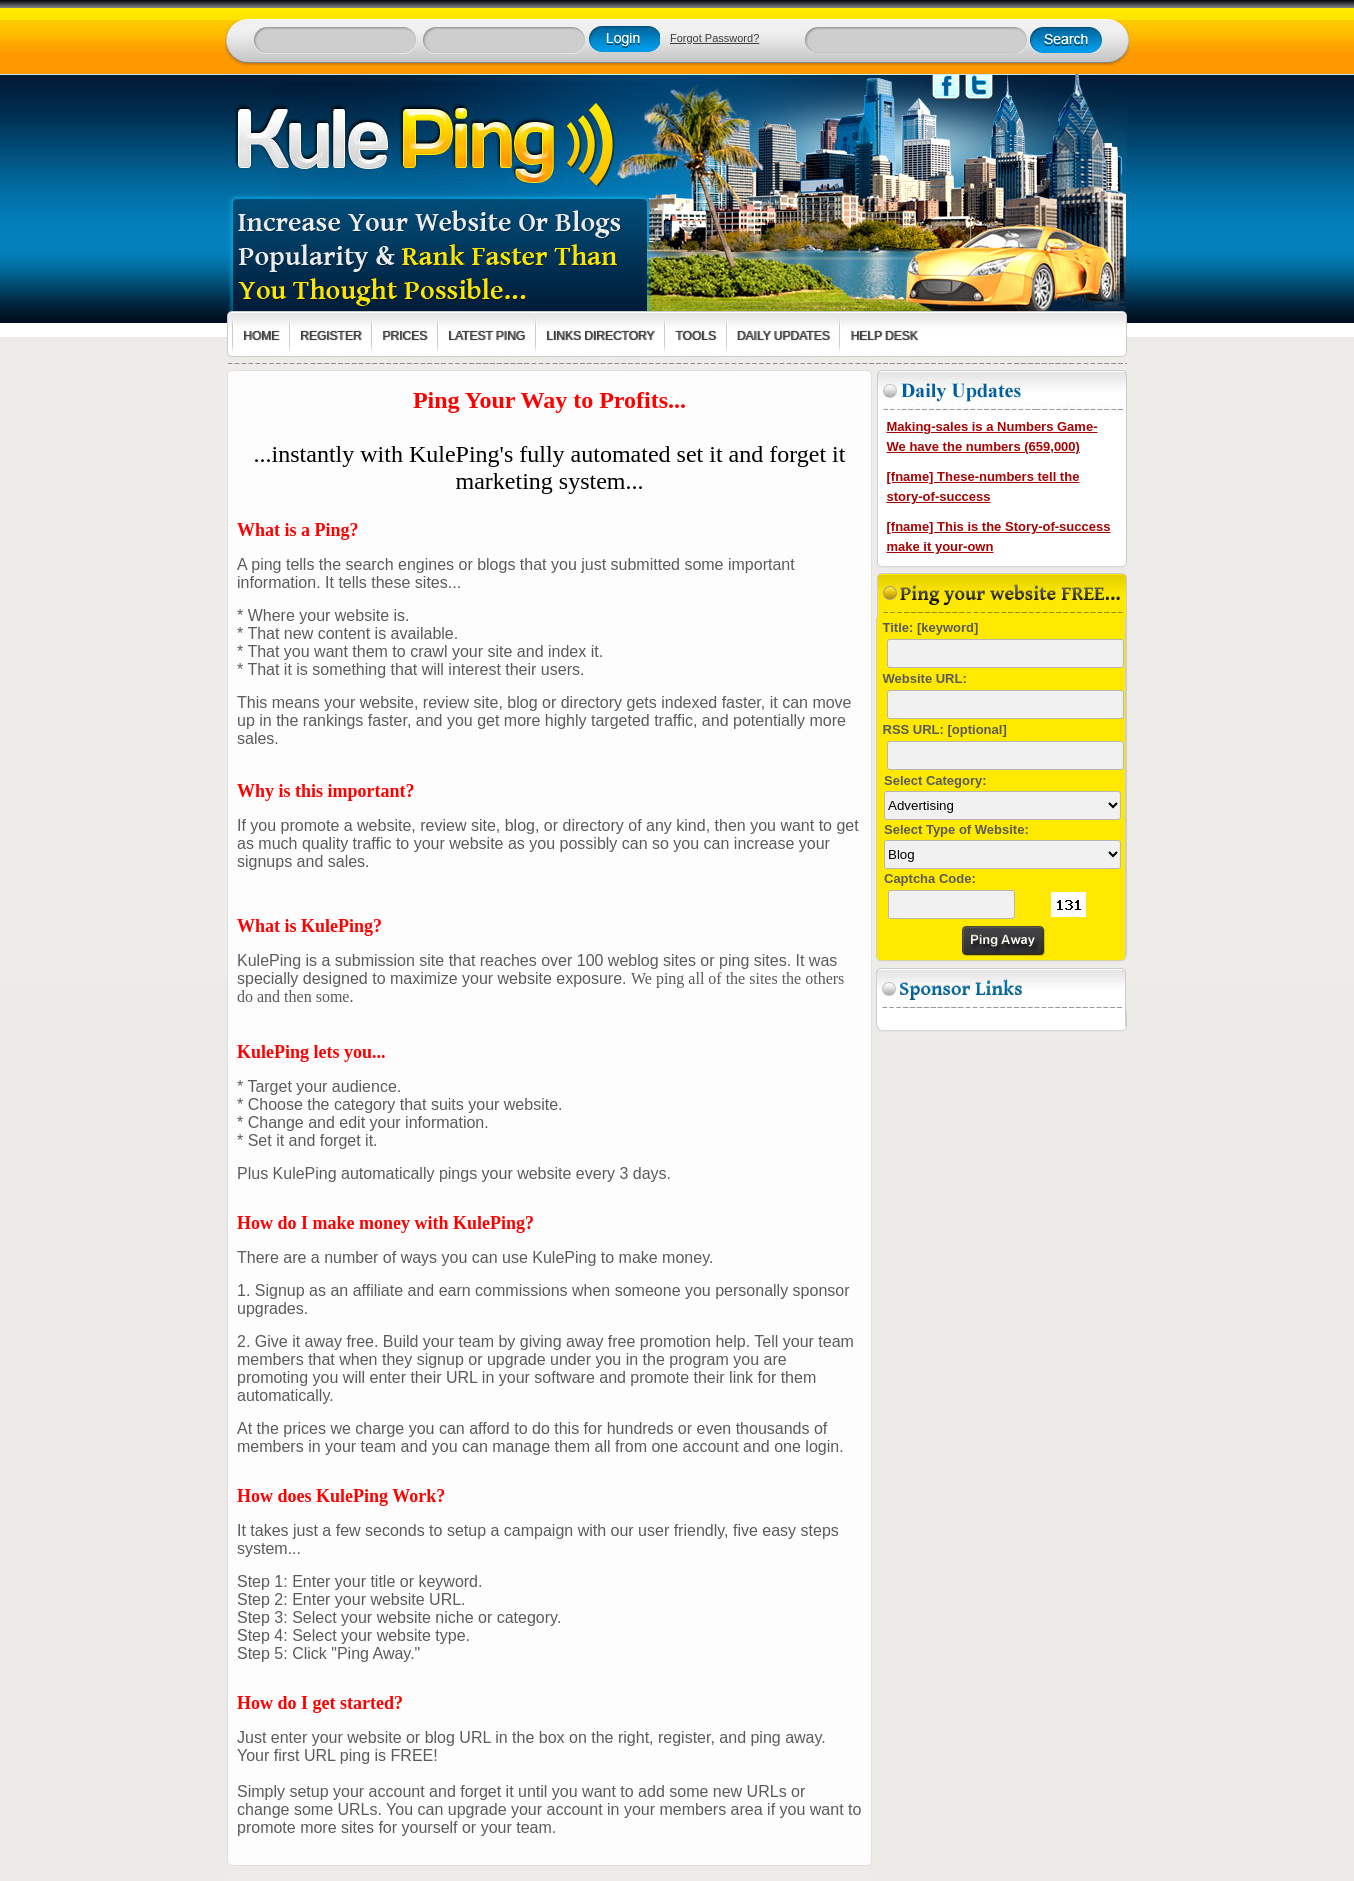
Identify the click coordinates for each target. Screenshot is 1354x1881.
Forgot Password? (714, 38)
